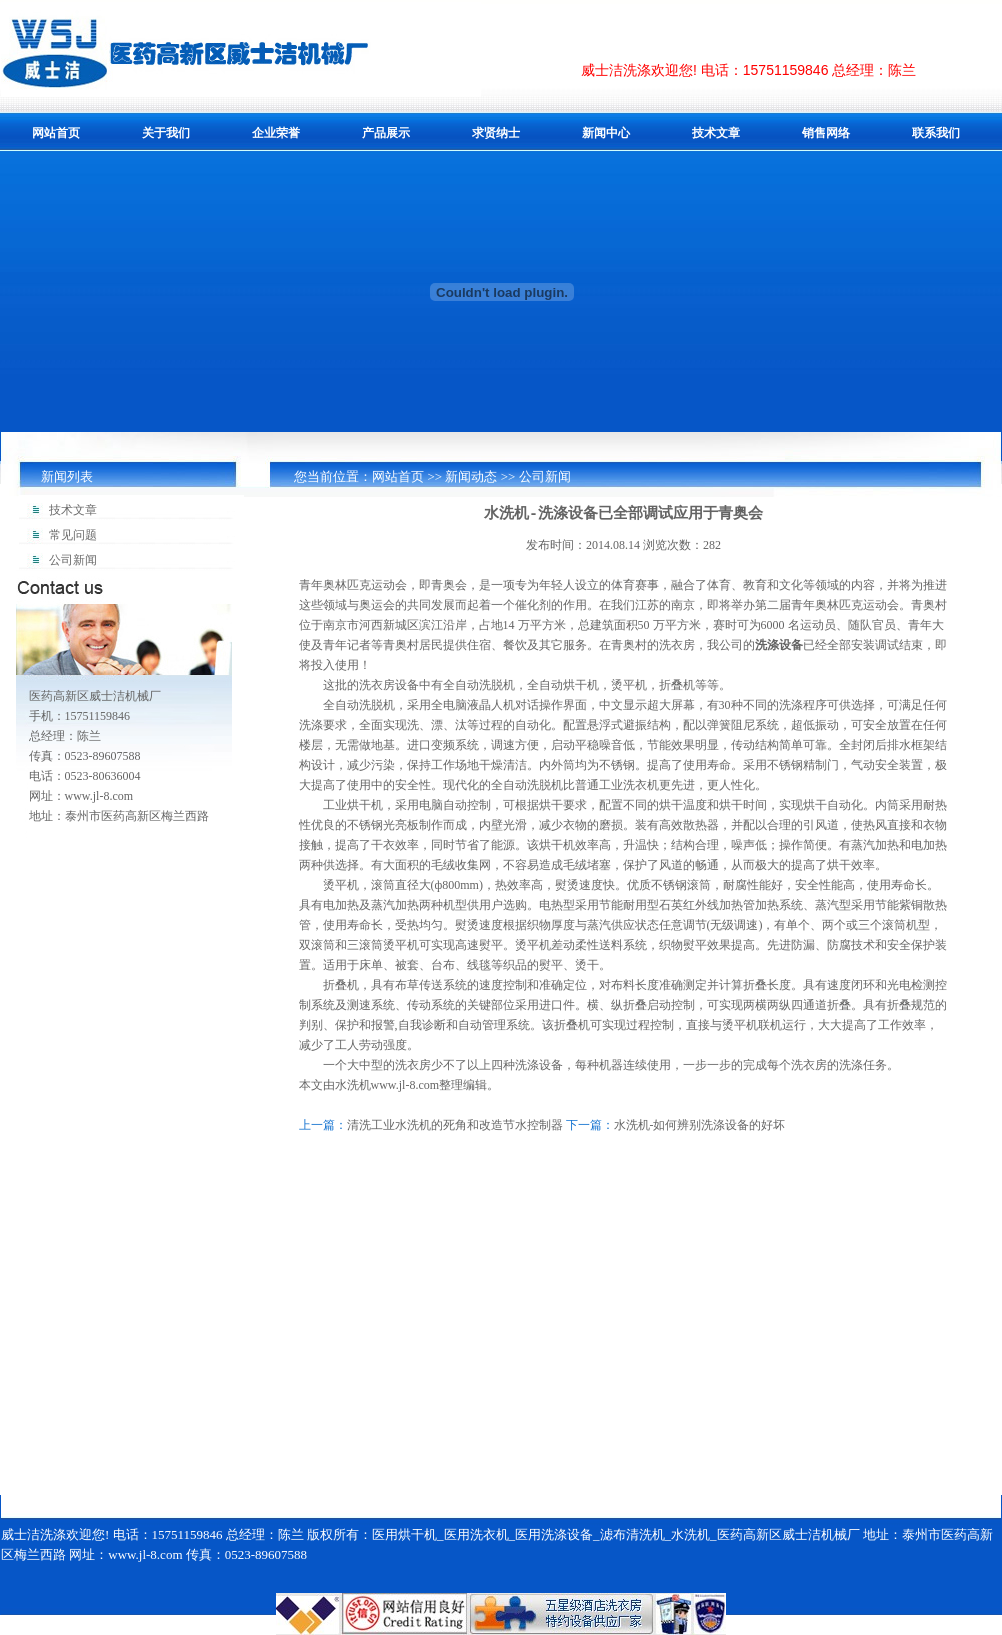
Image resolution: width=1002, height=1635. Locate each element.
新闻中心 (606, 133)
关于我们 (166, 133)
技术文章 (716, 133)
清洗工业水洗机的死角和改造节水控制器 (455, 1125)
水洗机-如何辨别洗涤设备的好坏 (700, 1125)
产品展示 (386, 133)
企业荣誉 (276, 133)
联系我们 (936, 133)
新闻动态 (471, 476)
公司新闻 (545, 476)
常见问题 (73, 535)
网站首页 (56, 133)
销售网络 (826, 133)
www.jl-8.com (405, 1085)
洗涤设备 (779, 645)
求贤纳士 (496, 133)
